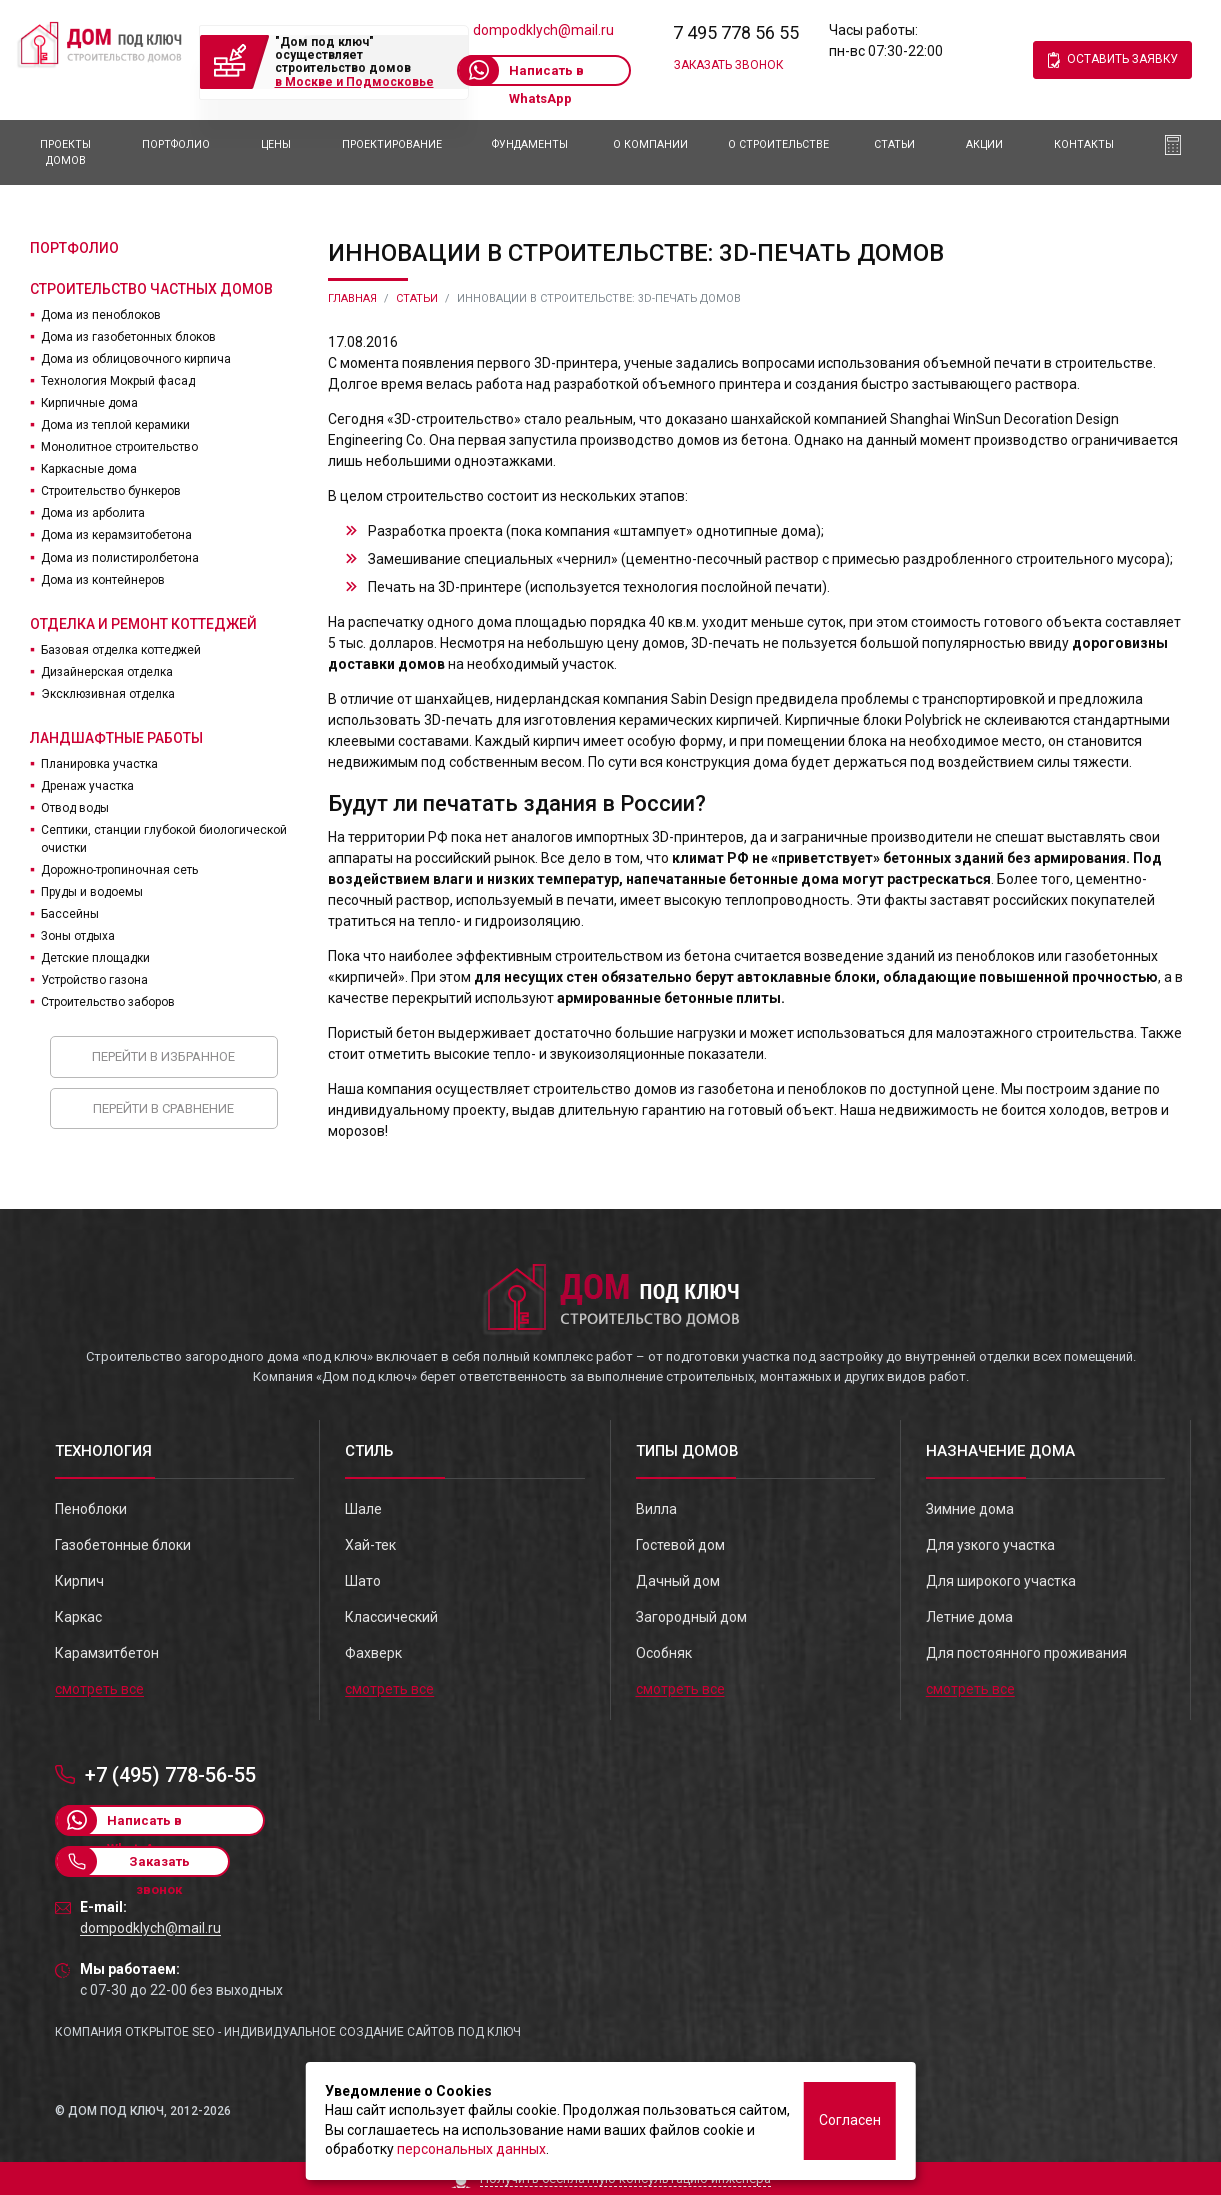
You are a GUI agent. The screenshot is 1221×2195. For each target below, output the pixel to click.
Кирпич (79, 1581)
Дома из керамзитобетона (116, 535)
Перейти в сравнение (163, 1108)
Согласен (850, 2120)
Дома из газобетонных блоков (128, 337)
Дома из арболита (93, 513)
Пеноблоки (91, 1509)
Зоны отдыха (78, 936)
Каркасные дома (89, 469)
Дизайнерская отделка (107, 672)
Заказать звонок (728, 65)
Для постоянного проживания (1026, 1653)
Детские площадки (95, 958)
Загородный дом (691, 1617)
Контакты (1084, 144)
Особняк (664, 1653)
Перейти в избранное (163, 1056)
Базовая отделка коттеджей (121, 650)
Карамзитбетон (107, 1653)
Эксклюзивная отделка (108, 694)
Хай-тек (370, 1545)
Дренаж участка (87, 786)
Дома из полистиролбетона (120, 558)
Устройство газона (94, 980)
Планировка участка (99, 764)
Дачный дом (678, 1581)
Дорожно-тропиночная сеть (119, 870)
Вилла (656, 1509)
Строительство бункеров (111, 491)
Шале (363, 1509)
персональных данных (471, 2149)
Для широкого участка (1001, 1581)
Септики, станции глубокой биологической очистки (164, 839)
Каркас (78, 1617)
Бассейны (70, 914)
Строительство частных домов (151, 289)
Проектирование (392, 144)
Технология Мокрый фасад (118, 381)
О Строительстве (778, 144)
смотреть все (99, 1689)
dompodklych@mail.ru (543, 30)
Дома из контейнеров (103, 580)
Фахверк (373, 1653)
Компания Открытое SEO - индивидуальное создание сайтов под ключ (288, 2032)
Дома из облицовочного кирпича (136, 359)
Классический (391, 1617)
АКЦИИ (984, 144)
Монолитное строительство (119, 447)
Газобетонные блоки (123, 1545)
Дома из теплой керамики (115, 425)
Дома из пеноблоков (101, 315)
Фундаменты (530, 144)
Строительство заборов (108, 1002)
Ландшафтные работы (116, 738)
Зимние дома (970, 1509)
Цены (276, 144)
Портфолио (176, 144)
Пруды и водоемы (92, 892)
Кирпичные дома (89, 403)
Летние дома (969, 1617)
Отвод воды (75, 808)
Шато (363, 1581)
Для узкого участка (990, 1545)
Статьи (894, 144)
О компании (650, 144)
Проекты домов (65, 152)
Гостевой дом (680, 1545)
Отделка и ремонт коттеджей (143, 624)
